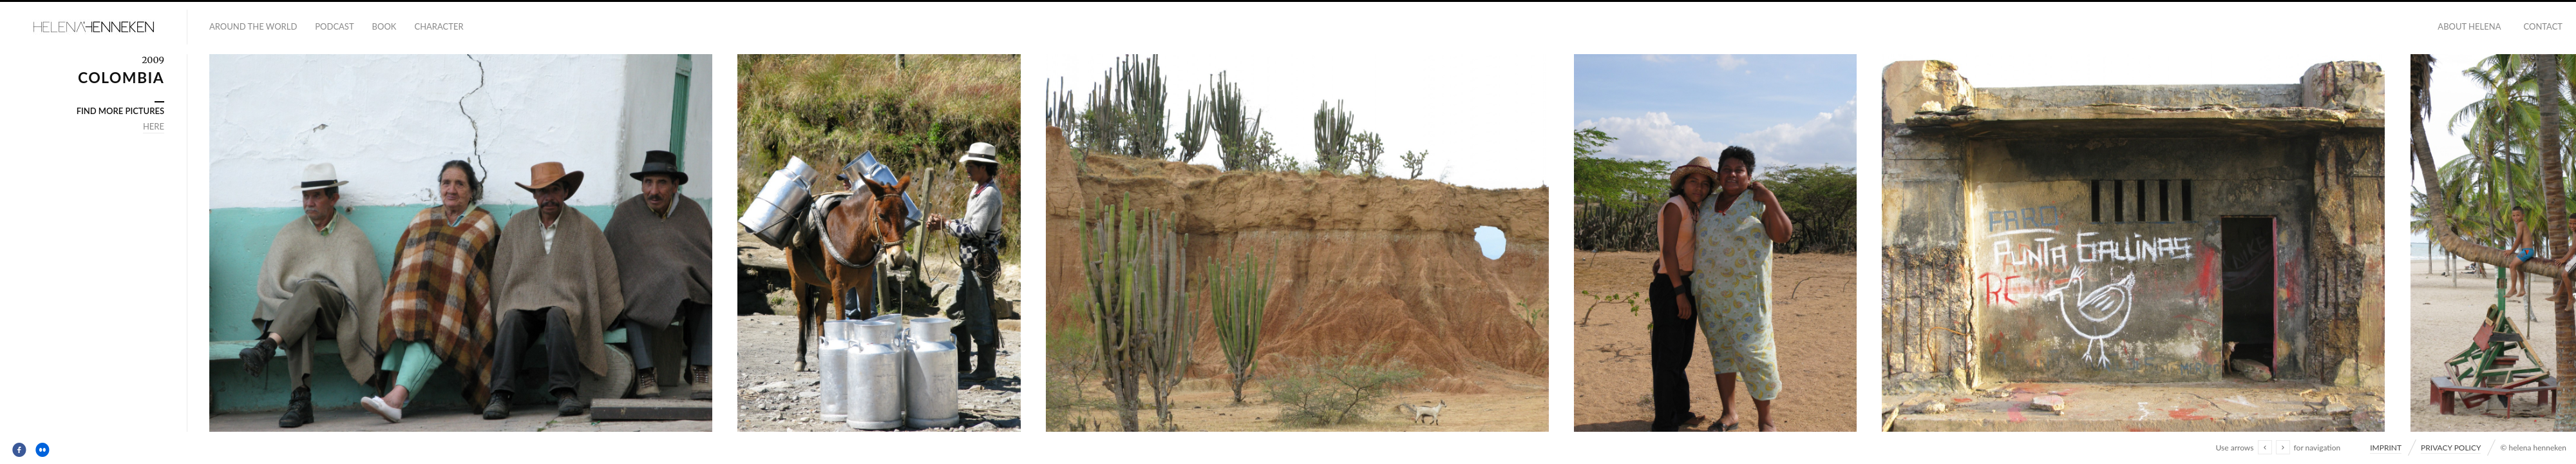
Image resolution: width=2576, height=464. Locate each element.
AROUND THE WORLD (253, 26)
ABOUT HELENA (2469, 26)
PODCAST (334, 26)
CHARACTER (438, 26)
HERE (153, 126)
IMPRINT (2385, 447)
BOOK (384, 26)
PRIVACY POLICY (2451, 447)
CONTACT (2542, 26)
